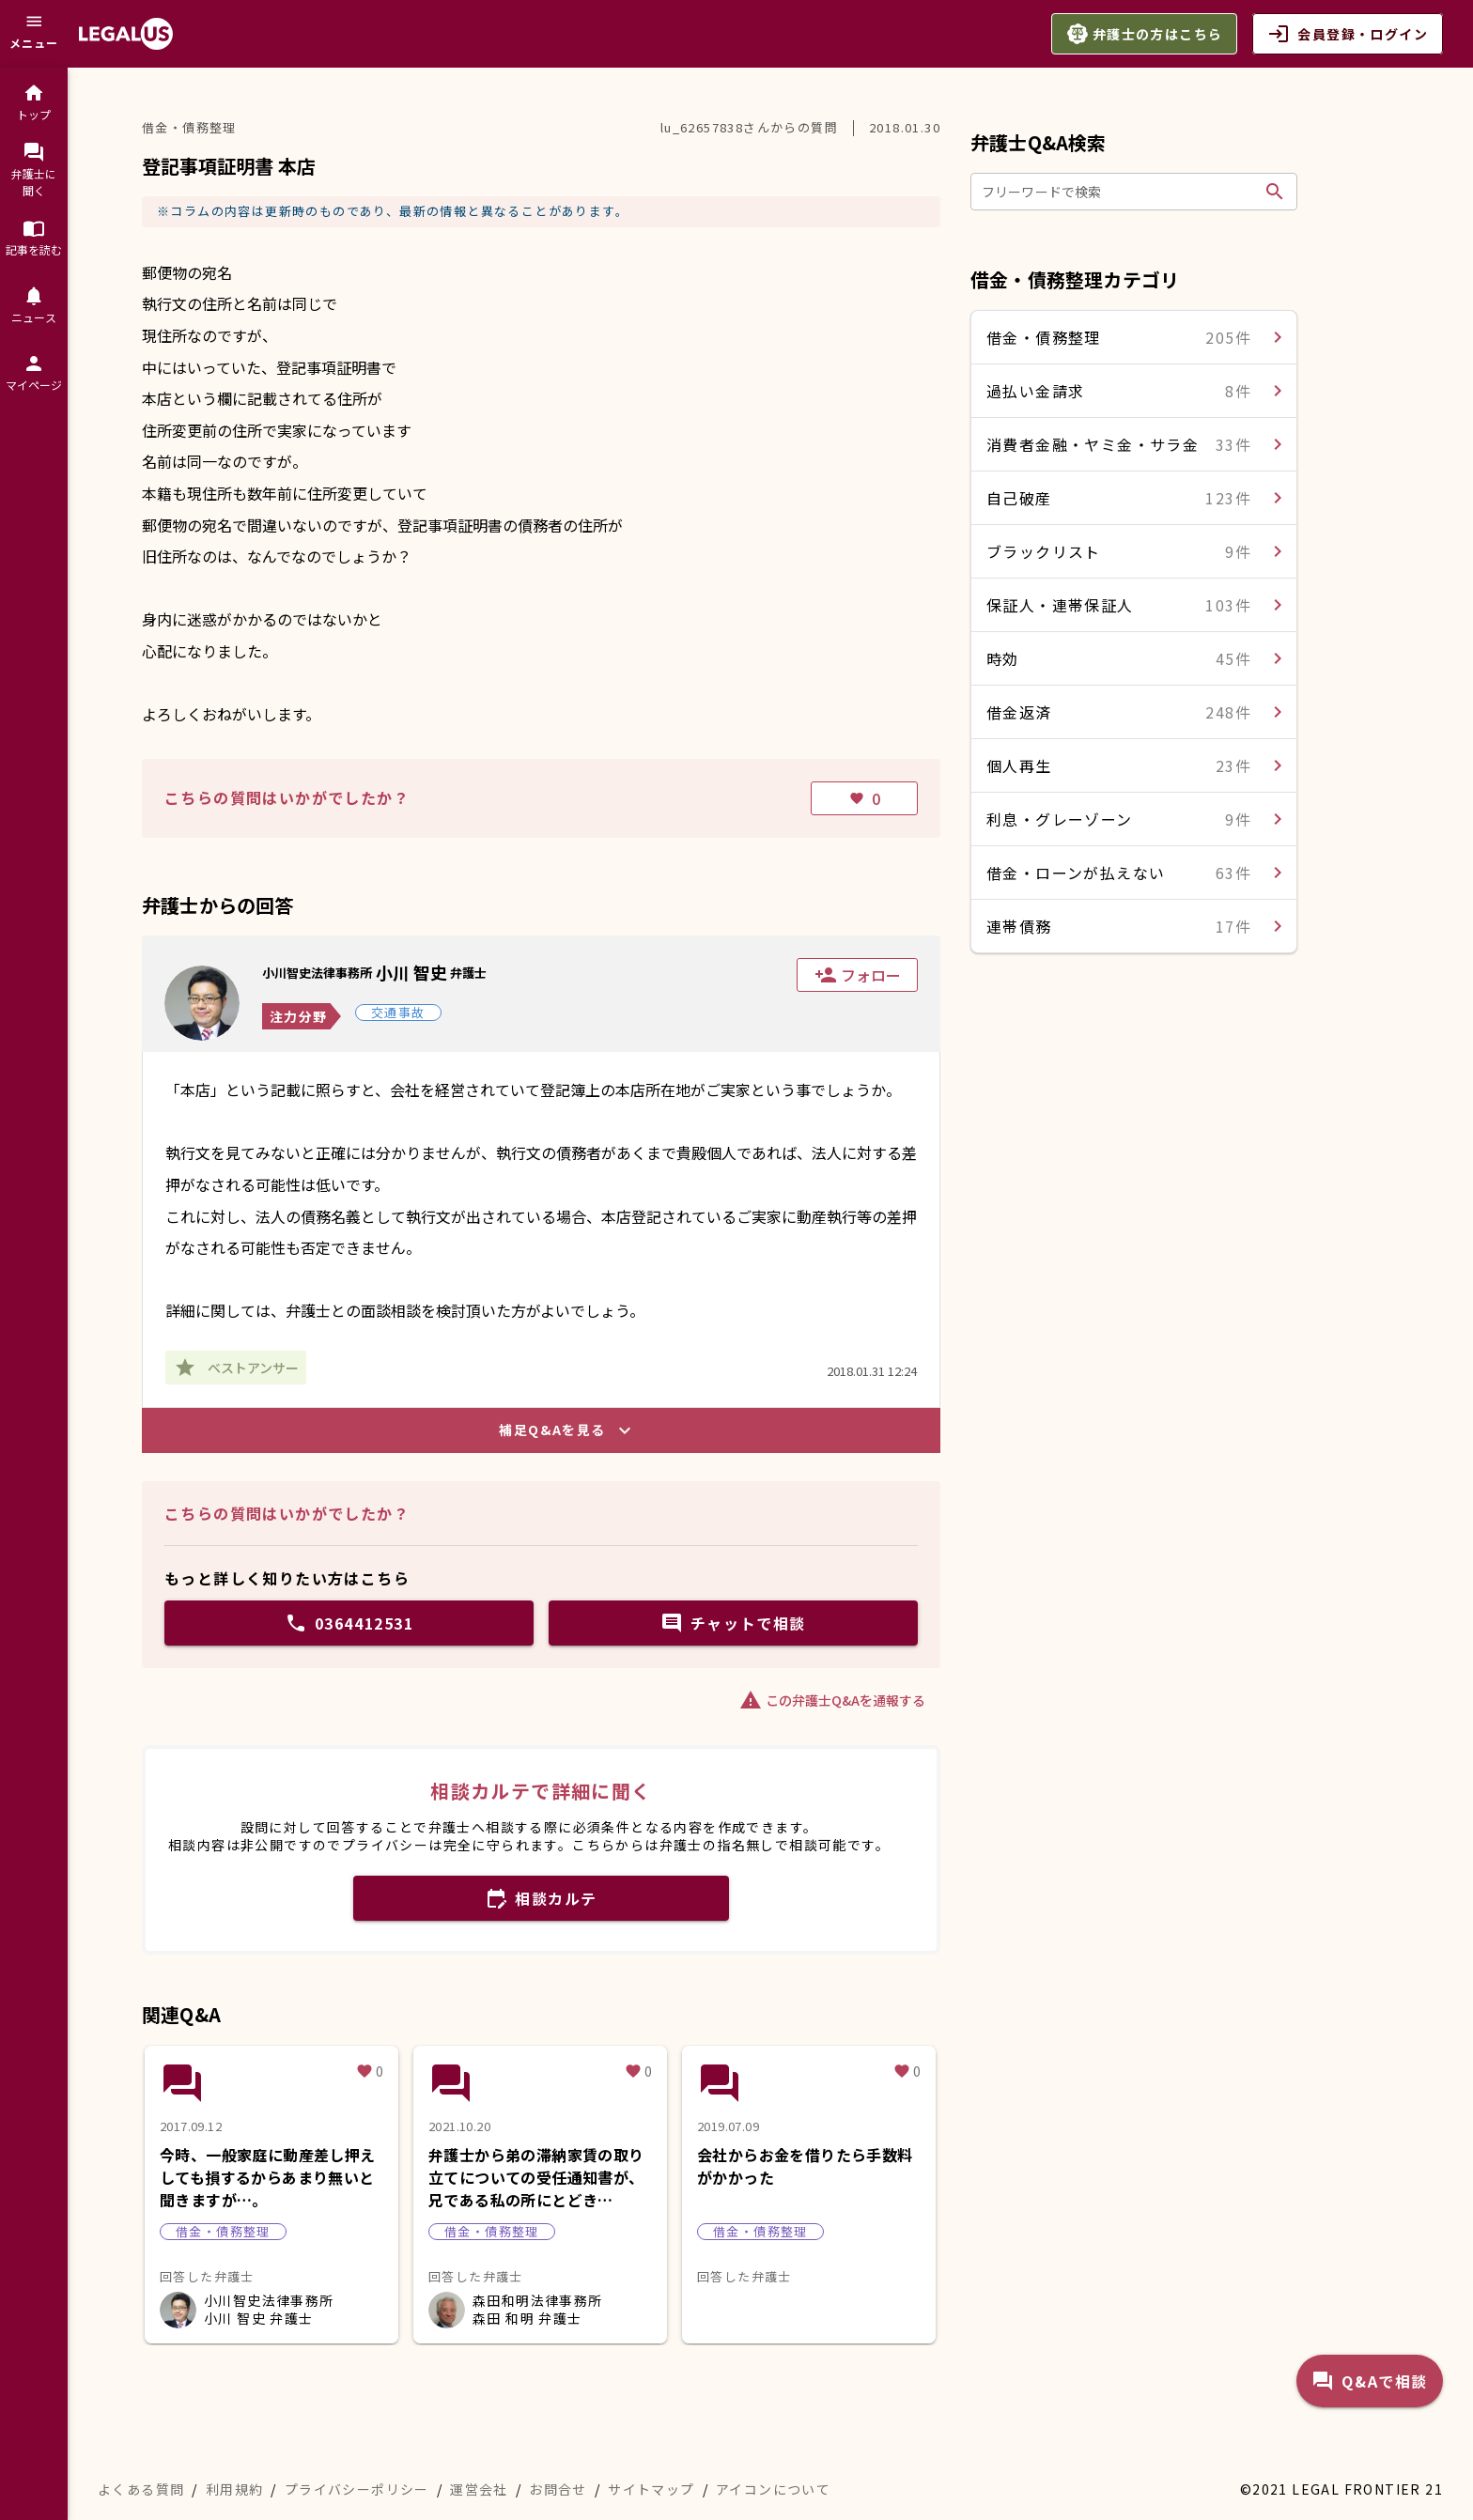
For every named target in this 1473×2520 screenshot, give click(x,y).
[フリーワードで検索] (1120, 191)
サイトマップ (651, 2489)
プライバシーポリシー (357, 2489)
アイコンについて (773, 2489)
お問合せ (558, 2489)
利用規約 (235, 2489)
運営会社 (479, 2489)
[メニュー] (34, 34)
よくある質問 (141, 2489)
